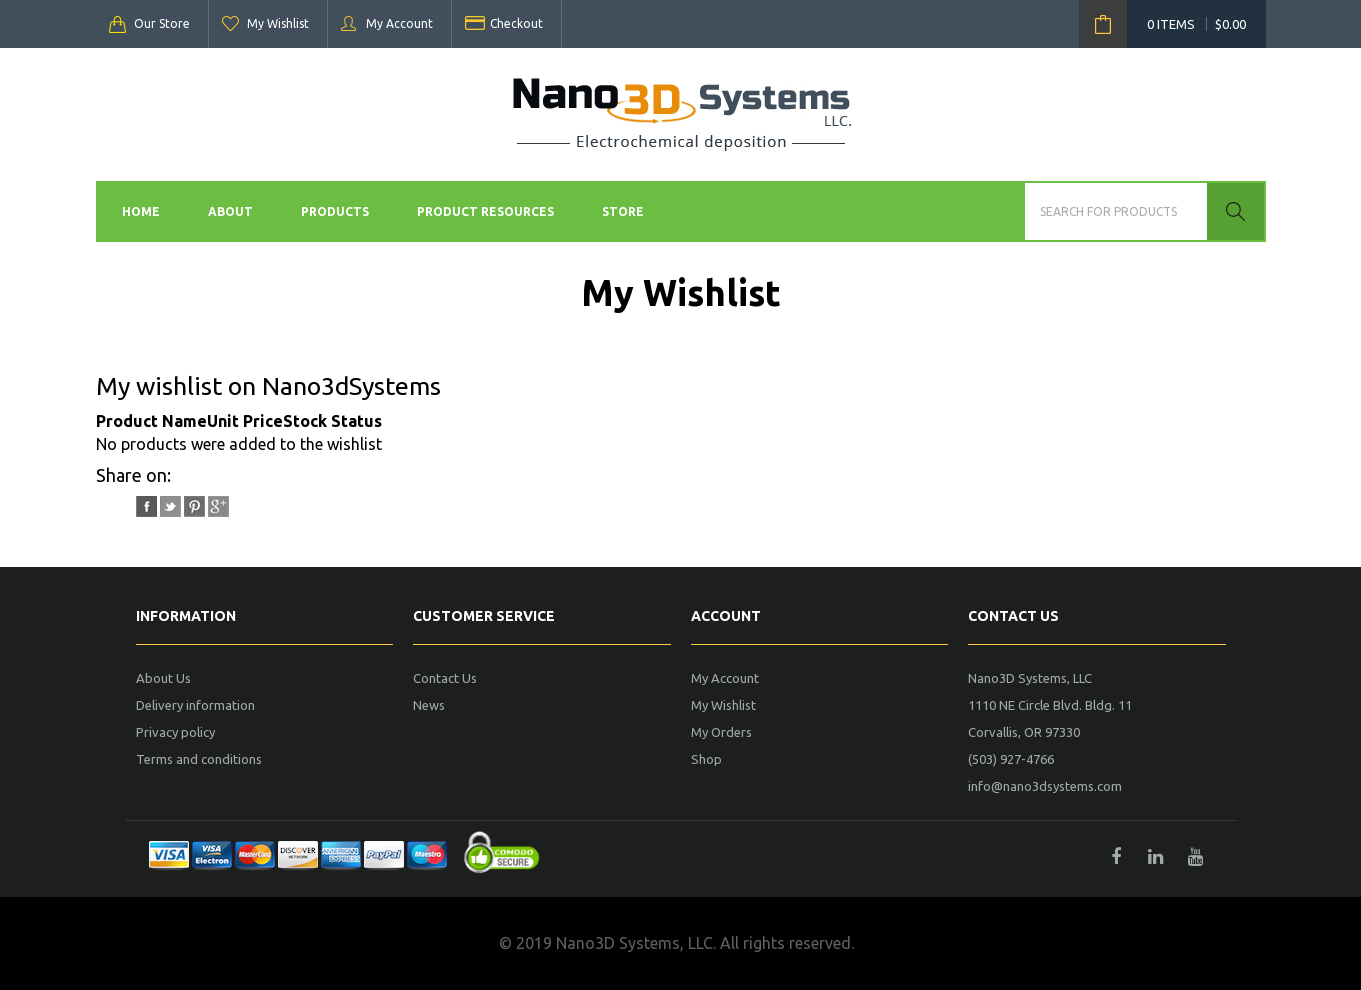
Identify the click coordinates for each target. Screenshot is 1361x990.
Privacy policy (175, 732)
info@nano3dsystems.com (1045, 786)
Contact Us (445, 678)
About (230, 211)
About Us (163, 678)
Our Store (162, 23)
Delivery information (195, 705)
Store (623, 211)
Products (335, 211)
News (429, 705)
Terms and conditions (199, 759)
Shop (706, 759)
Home (141, 211)
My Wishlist (278, 23)
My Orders (721, 732)
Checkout (516, 23)
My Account (399, 23)
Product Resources (485, 211)
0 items (1196, 24)
